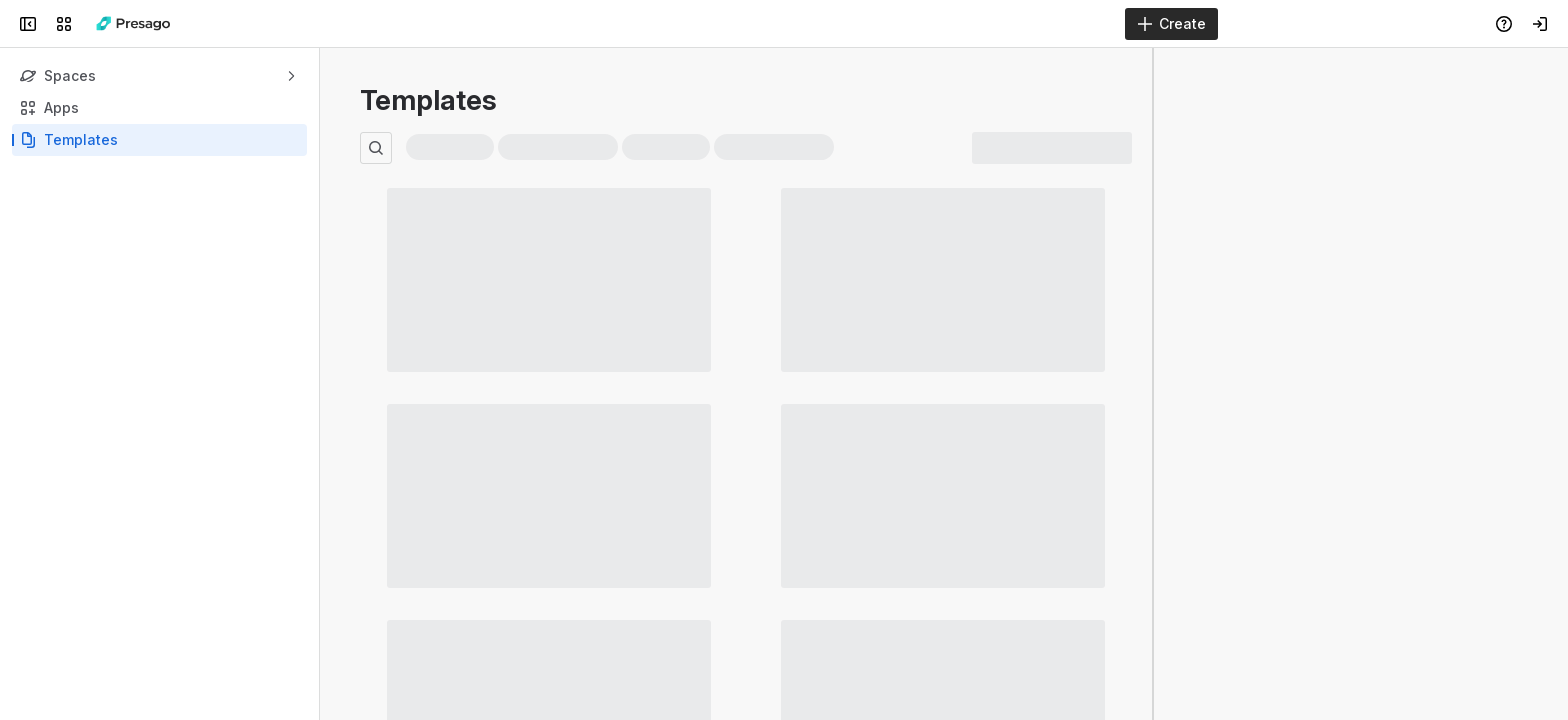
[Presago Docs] (133, 24)
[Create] (1171, 24)
